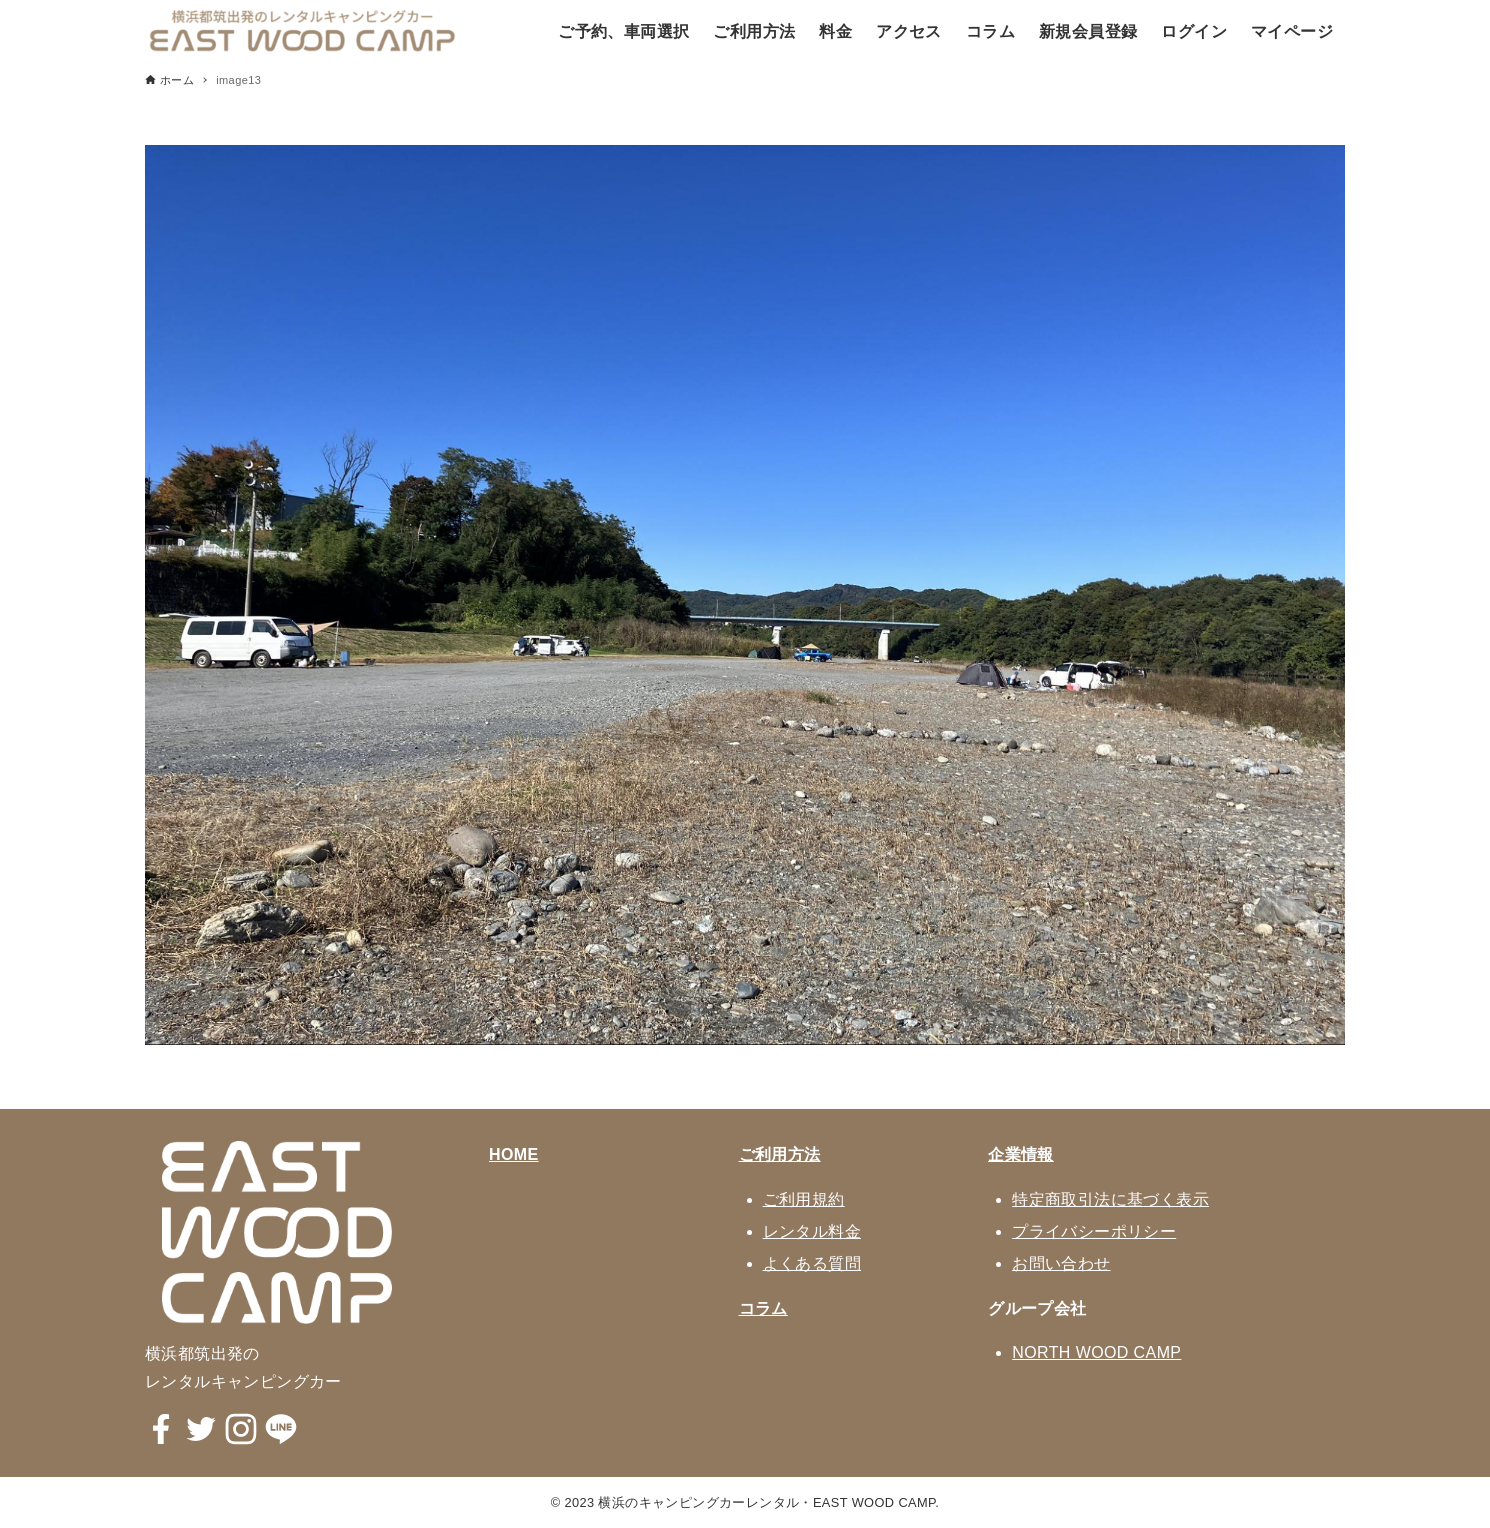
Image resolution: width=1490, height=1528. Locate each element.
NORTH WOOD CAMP (1096, 1352)
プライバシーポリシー (1094, 1231)
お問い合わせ (1061, 1263)
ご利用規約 (804, 1199)
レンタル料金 (812, 1231)
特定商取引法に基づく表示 (1110, 1199)
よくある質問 (812, 1263)
